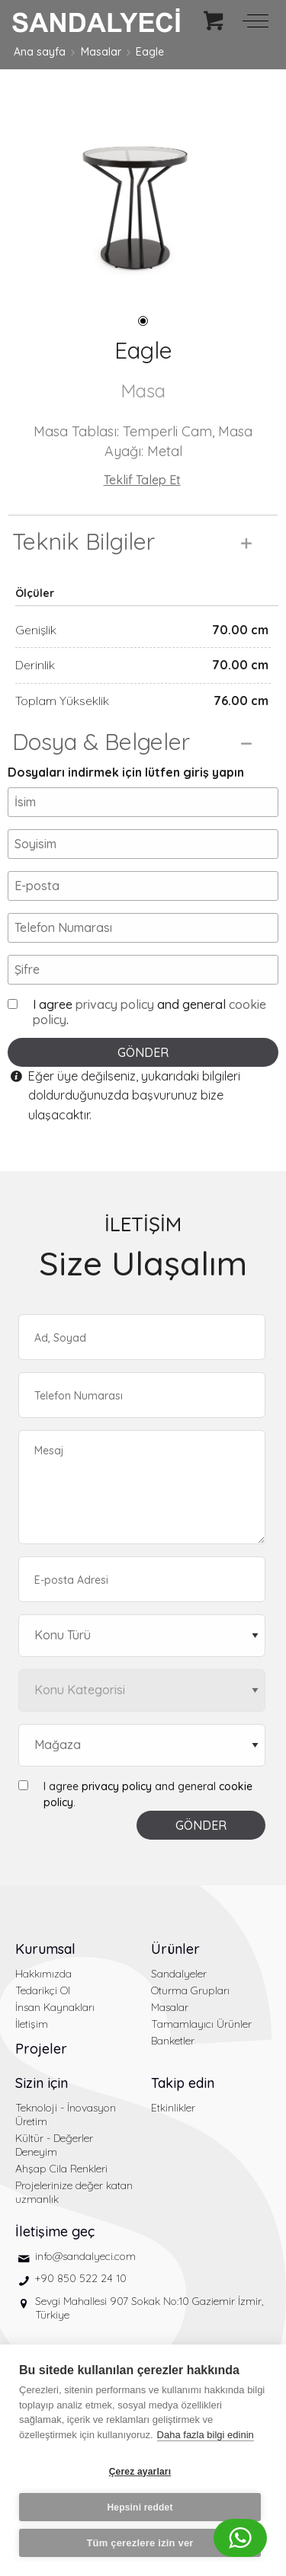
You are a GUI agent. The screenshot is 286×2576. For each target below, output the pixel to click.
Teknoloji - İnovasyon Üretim (65, 2114)
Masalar (101, 52)
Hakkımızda (43, 1974)
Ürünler (175, 1949)
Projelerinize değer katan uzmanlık (74, 2192)
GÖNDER (143, 1052)
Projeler (41, 2048)
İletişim (31, 2024)
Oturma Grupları (190, 1990)
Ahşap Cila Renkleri (61, 2168)
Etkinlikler (173, 2108)
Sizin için (41, 2083)
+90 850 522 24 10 (81, 2278)
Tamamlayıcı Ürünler (201, 2024)
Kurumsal (45, 1949)
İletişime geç (55, 2231)
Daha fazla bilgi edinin (205, 2434)
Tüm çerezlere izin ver (139, 2543)
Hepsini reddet (139, 2507)
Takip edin (182, 2083)
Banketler (172, 2041)
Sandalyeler (179, 1974)
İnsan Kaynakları (55, 2007)
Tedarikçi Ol (42, 1990)
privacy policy (115, 1004)
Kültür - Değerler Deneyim (54, 2145)
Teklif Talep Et (142, 479)
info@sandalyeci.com (85, 2256)
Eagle (150, 52)
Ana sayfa (40, 52)
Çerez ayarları (140, 2471)
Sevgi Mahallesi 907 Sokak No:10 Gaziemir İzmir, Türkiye (149, 2308)
